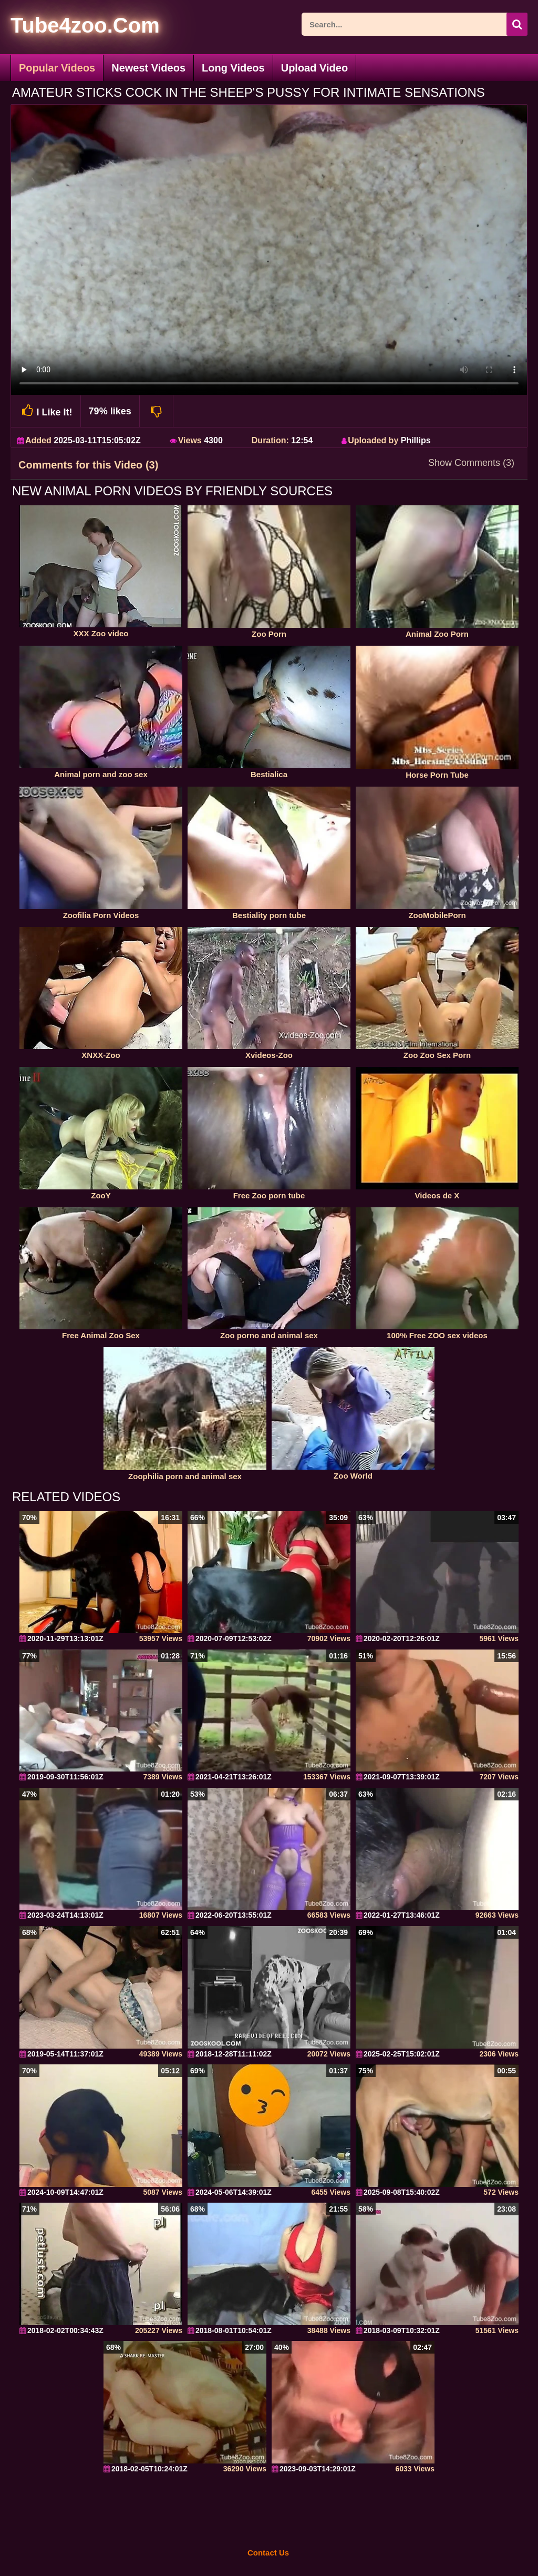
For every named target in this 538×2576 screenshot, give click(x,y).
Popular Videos (57, 68)
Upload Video (314, 68)
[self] (68, 27)
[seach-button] (516, 24)
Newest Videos (148, 68)
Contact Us (268, 2552)
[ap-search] (414, 24)
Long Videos (233, 68)
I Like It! (46, 411)
